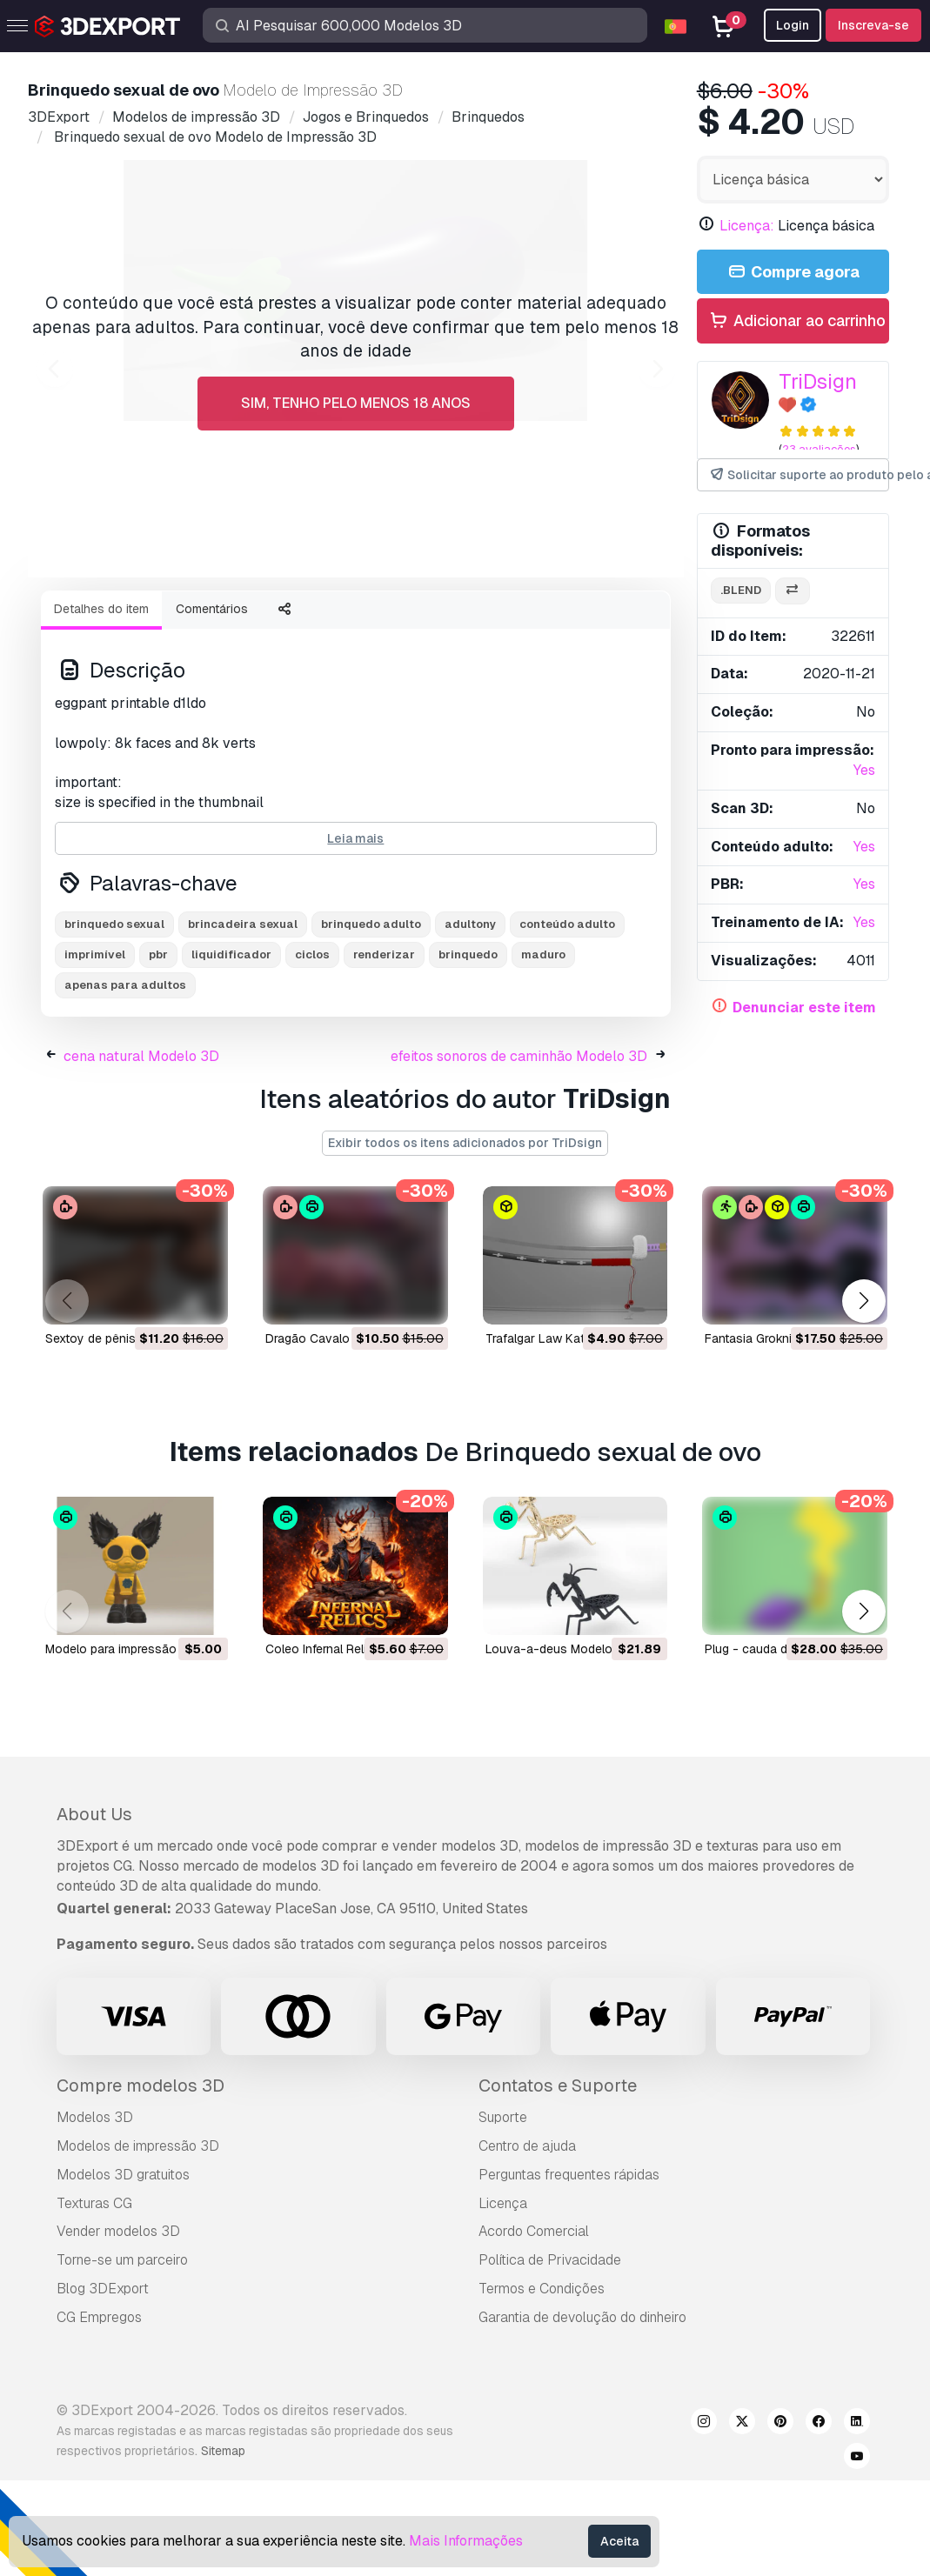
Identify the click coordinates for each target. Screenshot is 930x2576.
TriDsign (818, 381)
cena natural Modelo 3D (141, 1152)
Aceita (619, 2541)
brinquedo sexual (114, 1019)
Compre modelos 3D (140, 2181)
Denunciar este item (804, 1007)
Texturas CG (94, 2299)
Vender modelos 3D (118, 2327)
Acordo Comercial (533, 2327)
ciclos (312, 1050)
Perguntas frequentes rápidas (568, 2270)
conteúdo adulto (567, 1019)
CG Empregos (99, 2413)
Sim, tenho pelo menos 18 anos (356, 403)
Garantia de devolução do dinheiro (582, 2413)
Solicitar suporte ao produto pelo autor (798, 475)
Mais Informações (466, 2541)
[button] (863, 1397)
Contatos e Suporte (557, 2181)
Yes (864, 770)
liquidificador (231, 1050)
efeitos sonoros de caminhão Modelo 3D (519, 1152)
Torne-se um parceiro (122, 2355)
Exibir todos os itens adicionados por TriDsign (465, 1238)
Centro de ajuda (527, 2241)
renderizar (384, 1050)
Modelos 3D (95, 2213)
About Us (94, 1910)
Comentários (212, 704)
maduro (543, 1050)
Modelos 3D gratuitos (123, 2270)
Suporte (502, 2213)
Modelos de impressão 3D (138, 2241)
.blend (740, 590)
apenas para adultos (125, 1080)
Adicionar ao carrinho (797, 321)
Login (792, 25)
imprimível (94, 1050)
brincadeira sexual (243, 1019)
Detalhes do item (101, 704)
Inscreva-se (873, 25)
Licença (502, 2299)
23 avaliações (819, 449)
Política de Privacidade (549, 2355)
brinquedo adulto (371, 1019)
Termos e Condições (541, 2384)
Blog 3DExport (103, 2384)
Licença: (746, 226)
